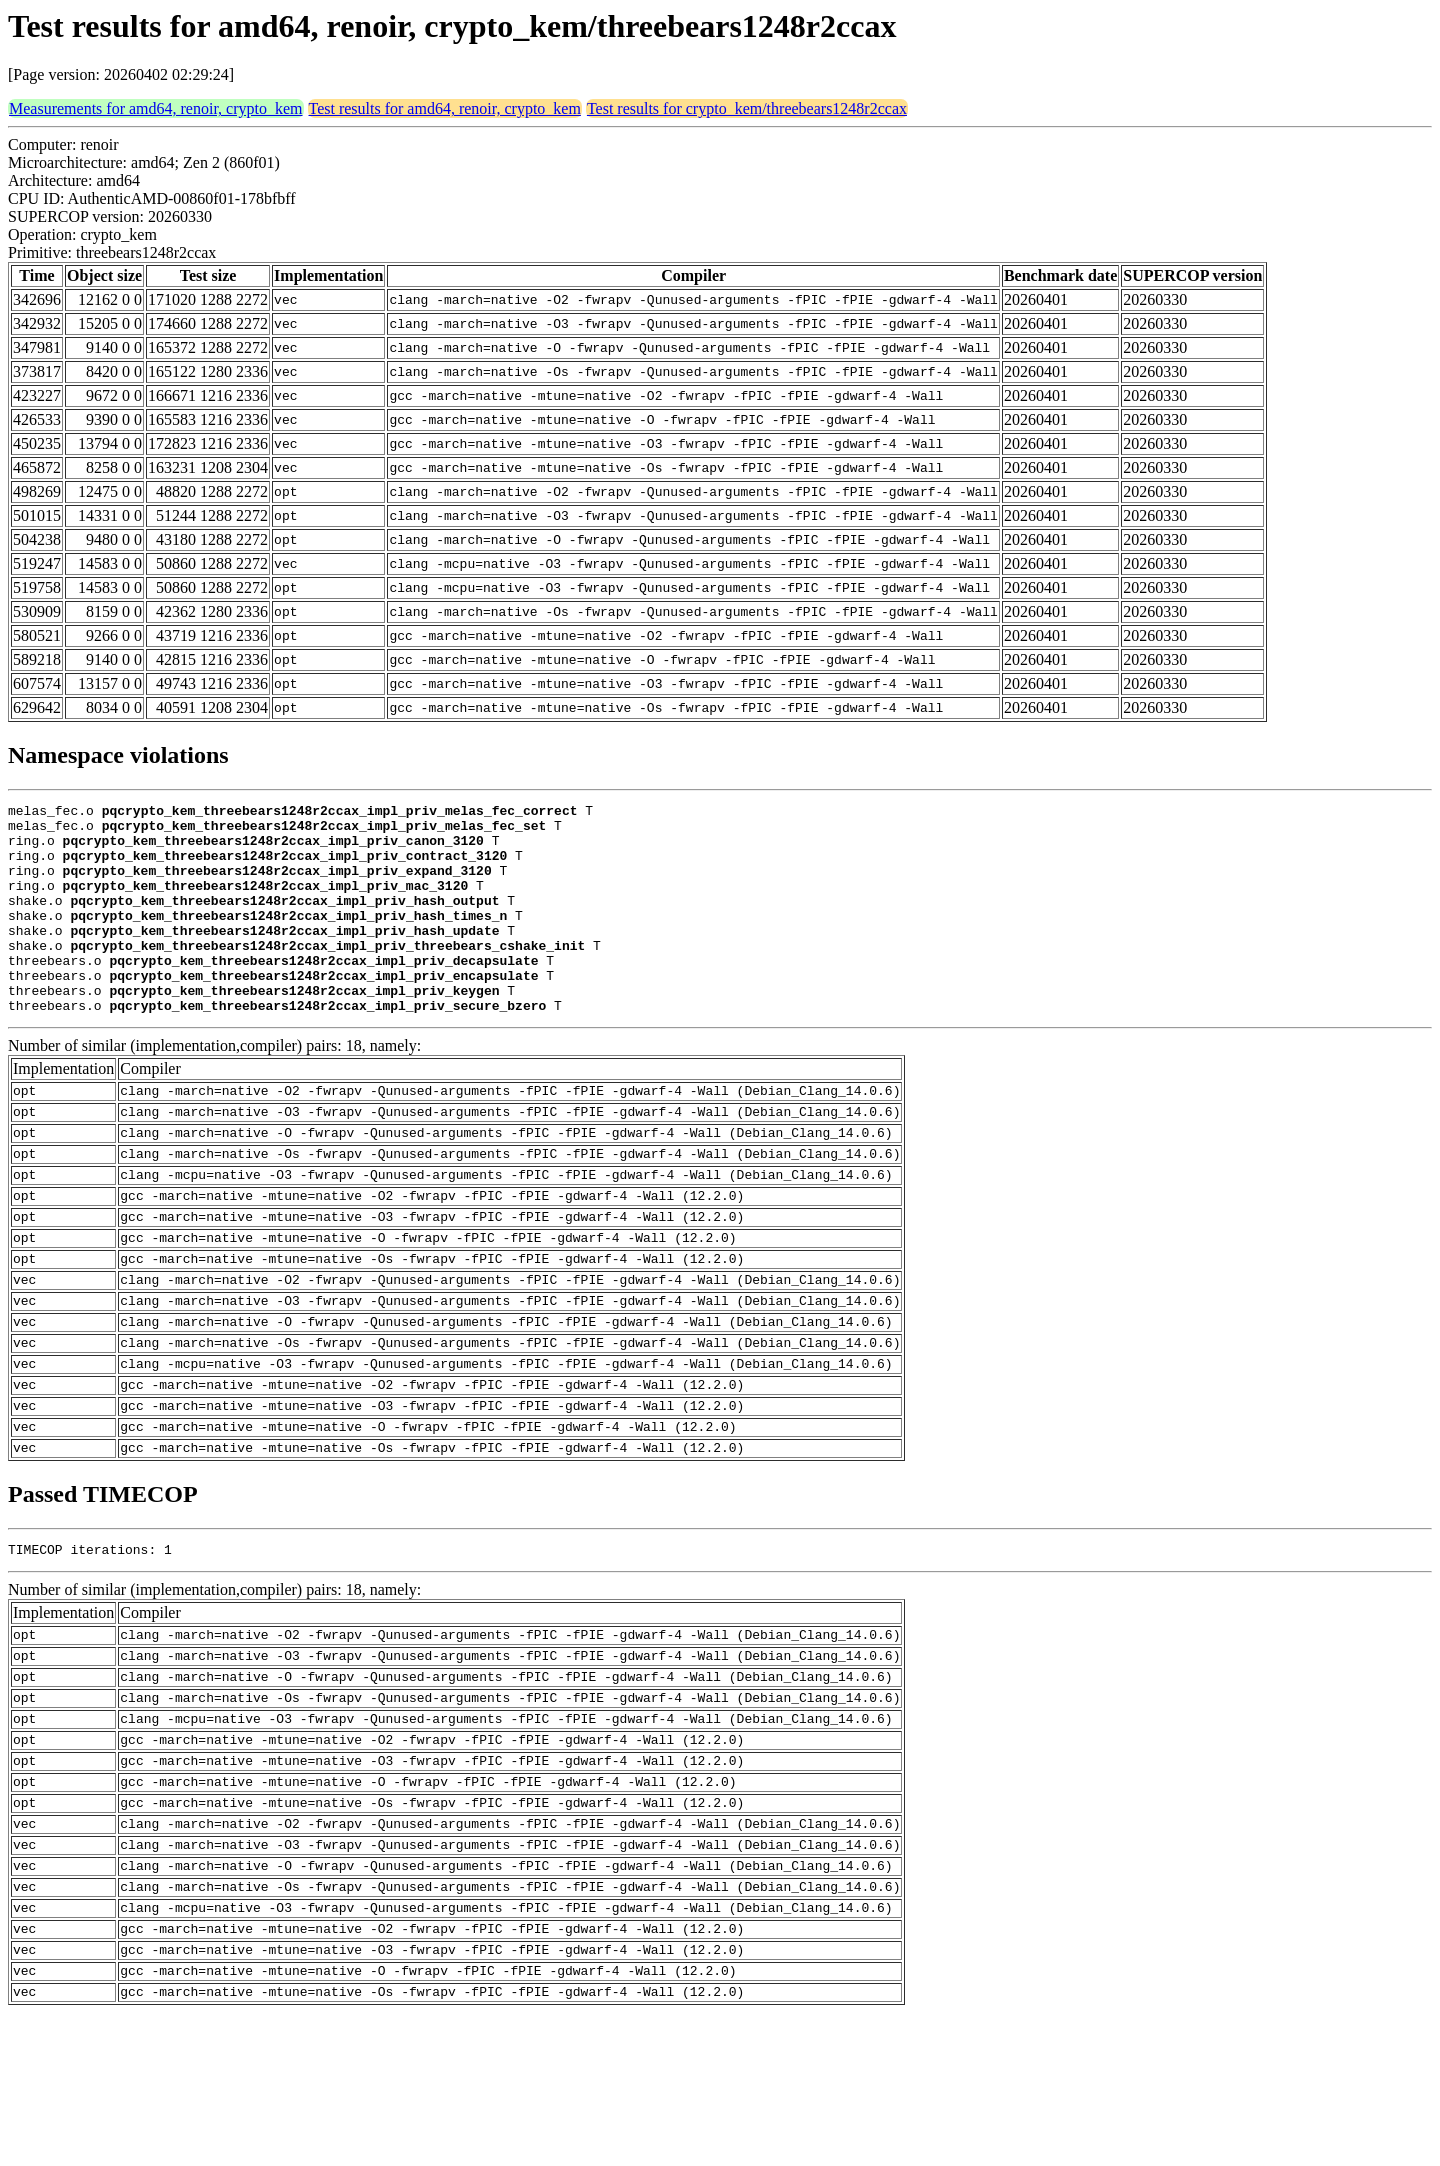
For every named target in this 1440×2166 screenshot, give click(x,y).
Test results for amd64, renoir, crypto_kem (445, 108)
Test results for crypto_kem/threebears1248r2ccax (747, 108)
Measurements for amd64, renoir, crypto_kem (156, 108)
